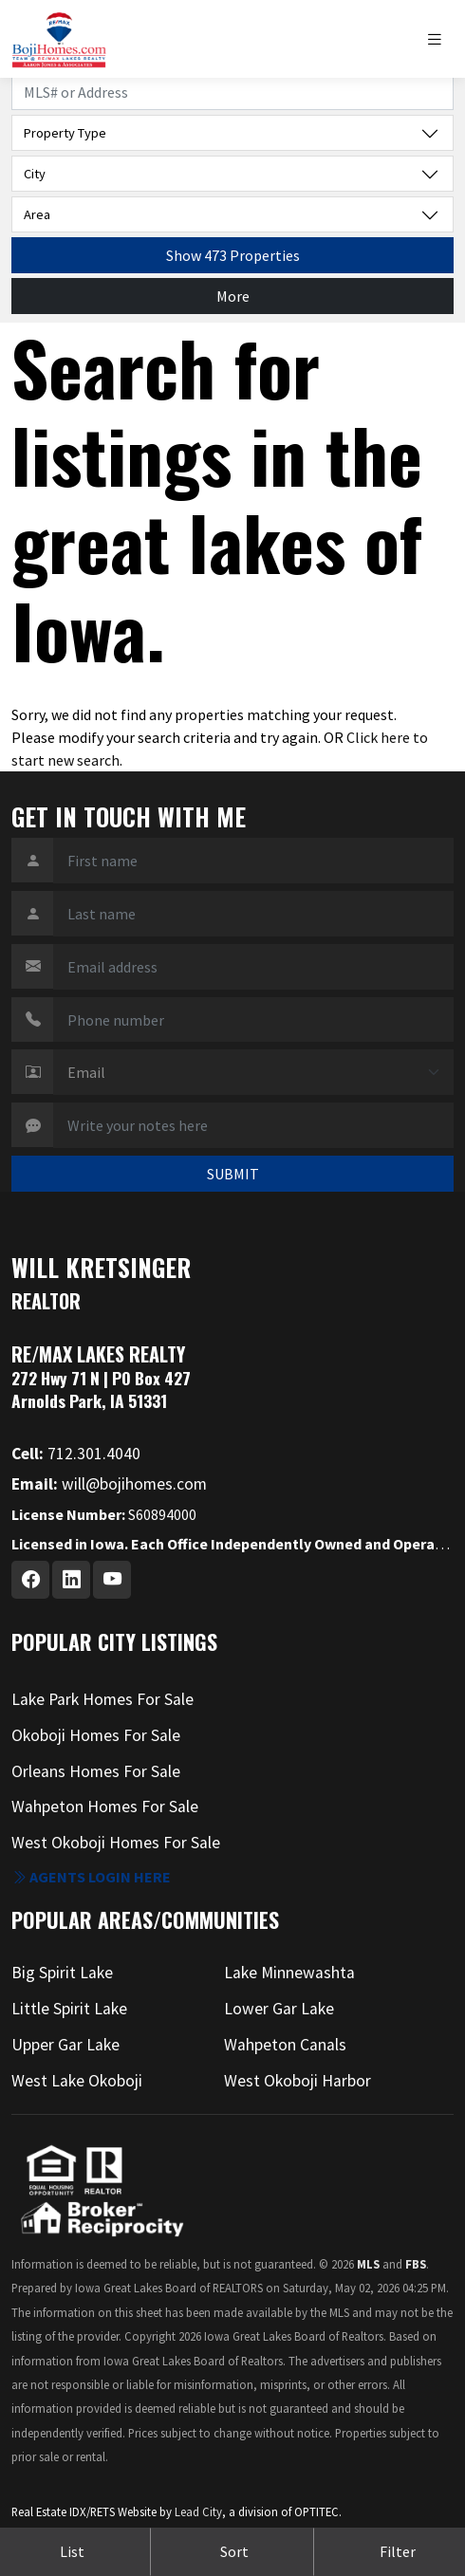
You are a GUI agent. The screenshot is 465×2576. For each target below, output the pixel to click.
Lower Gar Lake (279, 2008)
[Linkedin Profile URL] (71, 1580)
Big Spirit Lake (62, 1972)
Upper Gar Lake (65, 2044)
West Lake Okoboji (76, 2080)
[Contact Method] (253, 1072)
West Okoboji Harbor (297, 2080)
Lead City (198, 2511)
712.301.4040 (75, 1453)
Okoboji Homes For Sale (95, 1735)
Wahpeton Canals (285, 2044)
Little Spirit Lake (69, 2008)
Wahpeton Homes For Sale (104, 1806)
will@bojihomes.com (109, 1483)
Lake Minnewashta (289, 1972)
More (233, 296)
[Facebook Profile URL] (30, 1580)
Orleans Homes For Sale (95, 1771)
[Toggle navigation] (439, 39)
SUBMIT (233, 1173)
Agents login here (91, 1876)
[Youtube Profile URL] (112, 1580)
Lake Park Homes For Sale (102, 1699)
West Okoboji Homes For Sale (115, 1842)
